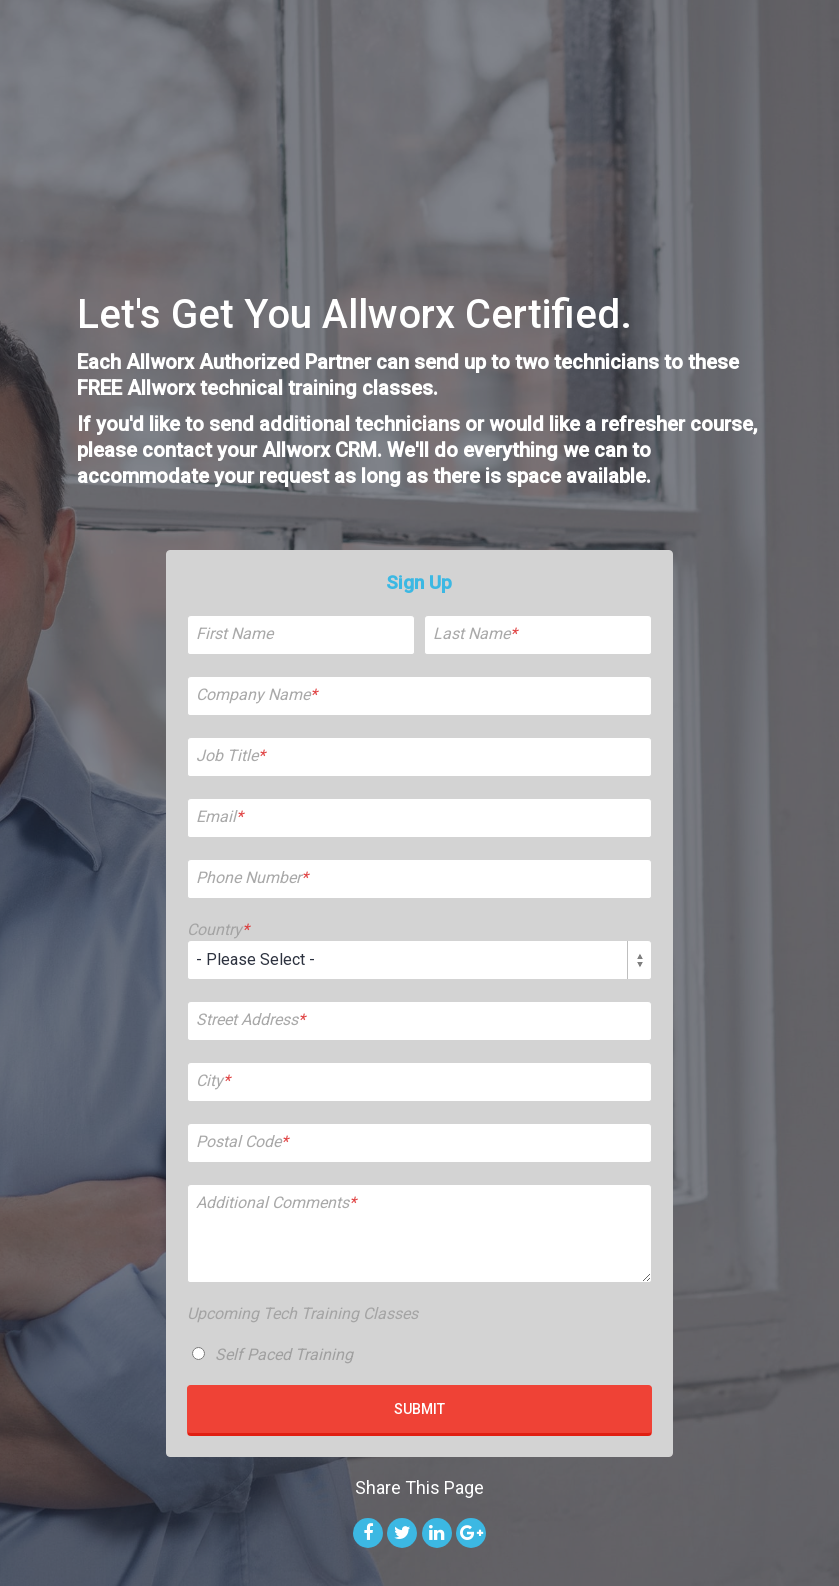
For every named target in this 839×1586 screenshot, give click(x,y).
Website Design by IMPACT (509, 1512)
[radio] (420, 1200)
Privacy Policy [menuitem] (630, 1512)
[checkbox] (420, 1200)
